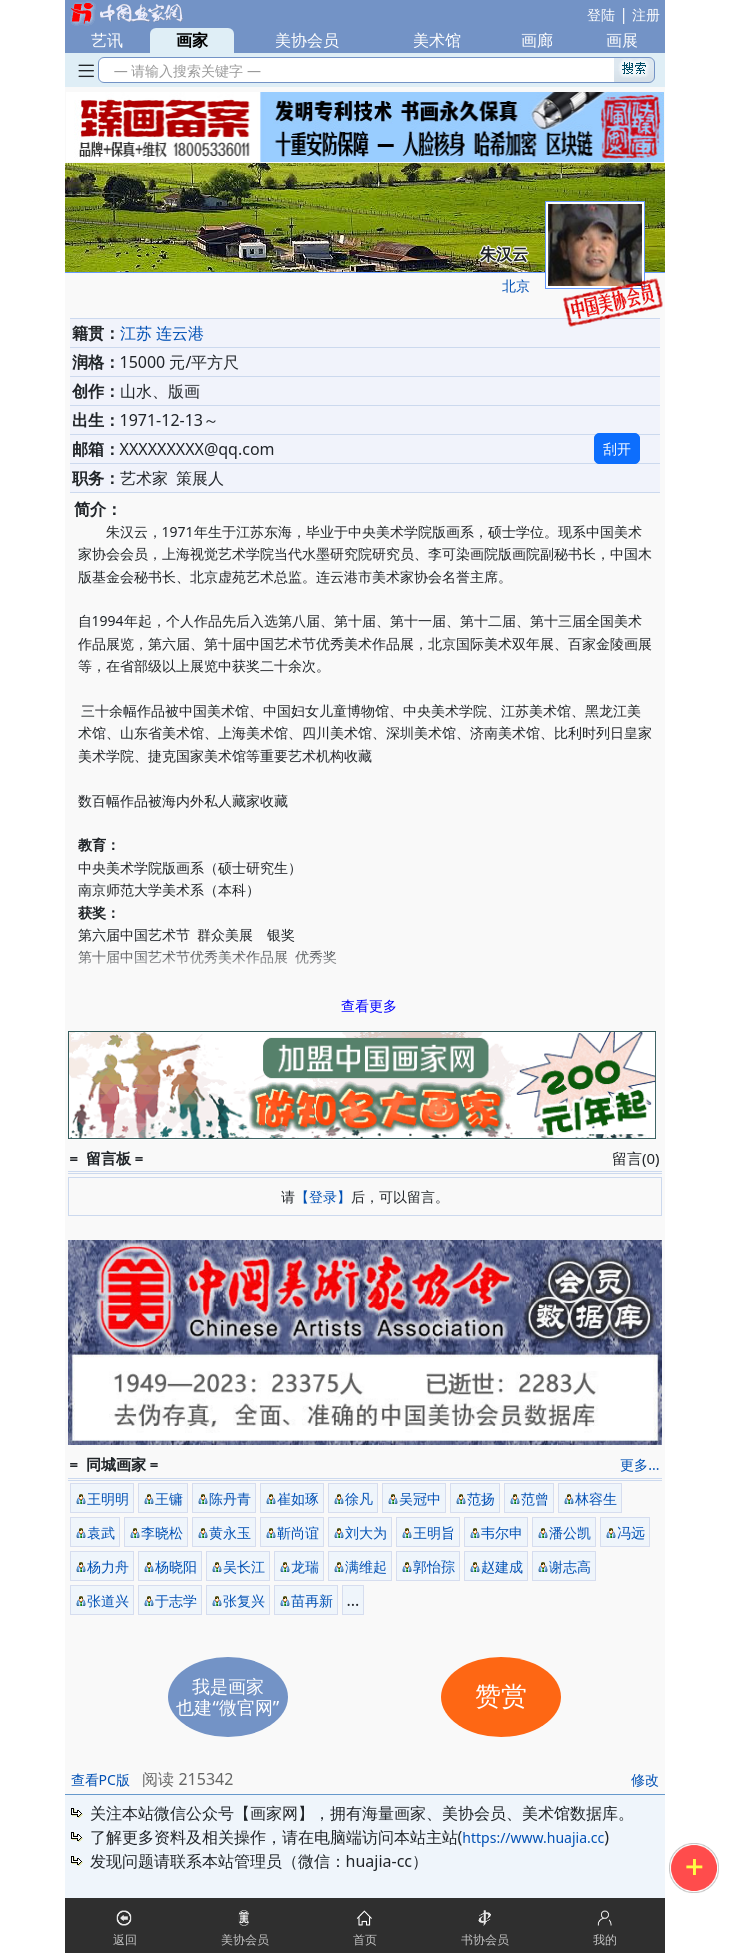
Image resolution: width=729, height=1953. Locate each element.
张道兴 (108, 1600)
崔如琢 (298, 1498)
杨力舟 (108, 1566)
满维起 (366, 1566)
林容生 (596, 1498)
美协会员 (307, 40)
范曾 (535, 1498)
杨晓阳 (176, 1566)
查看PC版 (100, 1779)
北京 (516, 285)
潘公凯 (570, 1532)
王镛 (169, 1498)
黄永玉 (230, 1532)
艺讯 (107, 40)
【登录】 (323, 1196)
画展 (622, 40)
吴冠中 (420, 1498)
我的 (605, 1939)
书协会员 (485, 1939)
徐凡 (359, 1498)
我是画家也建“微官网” (227, 1696)
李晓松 (162, 1532)
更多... (639, 1464)
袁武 (101, 1532)
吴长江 (244, 1566)
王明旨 (434, 1532)
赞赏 (501, 1696)
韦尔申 (502, 1532)
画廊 (537, 40)
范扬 (481, 1498)
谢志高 (570, 1566)
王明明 (108, 1498)
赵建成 (502, 1566)
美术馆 (437, 40)
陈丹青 (230, 1498)
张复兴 (244, 1600)
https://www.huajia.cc (533, 1837)
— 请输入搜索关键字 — (184, 70)
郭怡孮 (434, 1566)
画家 (192, 40)
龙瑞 (305, 1566)
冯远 (631, 1532)
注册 (646, 14)
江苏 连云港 (162, 333)
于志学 (176, 1600)
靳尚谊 (298, 1532)
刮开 (617, 448)
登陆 (601, 14)
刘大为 (366, 1532)
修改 (645, 1779)
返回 (125, 1939)
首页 (365, 1939)
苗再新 (312, 1600)
